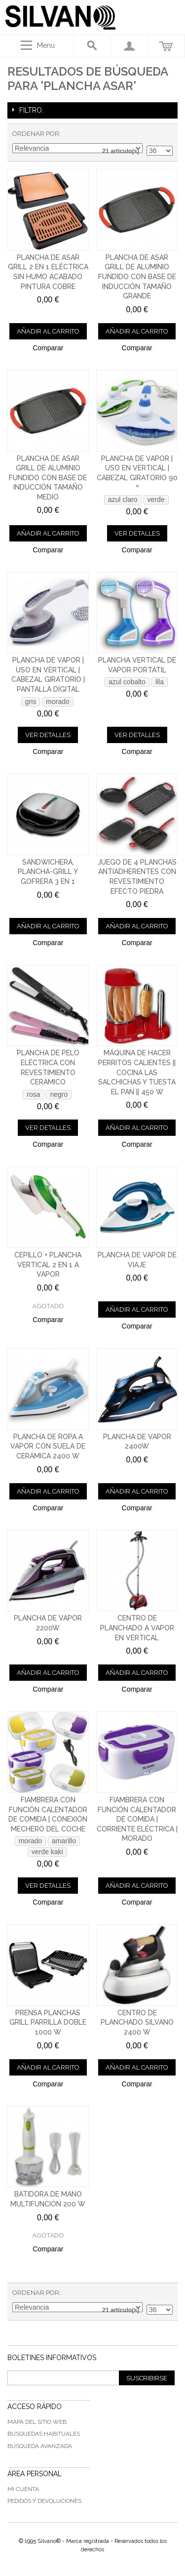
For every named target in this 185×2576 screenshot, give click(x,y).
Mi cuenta (23, 2489)
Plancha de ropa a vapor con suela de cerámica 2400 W (47, 1446)
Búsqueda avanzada (39, 2446)
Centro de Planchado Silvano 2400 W (137, 2022)
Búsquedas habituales (43, 2433)
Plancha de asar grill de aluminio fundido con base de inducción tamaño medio (48, 478)
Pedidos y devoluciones (44, 2500)
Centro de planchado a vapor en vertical (137, 1627)
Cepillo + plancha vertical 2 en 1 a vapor (47, 1264)
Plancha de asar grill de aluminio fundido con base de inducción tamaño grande (137, 276)
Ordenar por (35, 133)
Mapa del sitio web (37, 2421)
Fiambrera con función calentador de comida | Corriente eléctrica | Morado (137, 1819)
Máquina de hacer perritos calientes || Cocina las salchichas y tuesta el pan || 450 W (137, 1072)
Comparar (48, 348)
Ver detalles (137, 533)
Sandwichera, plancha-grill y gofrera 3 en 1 (48, 871)
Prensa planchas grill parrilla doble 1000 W (47, 2022)
